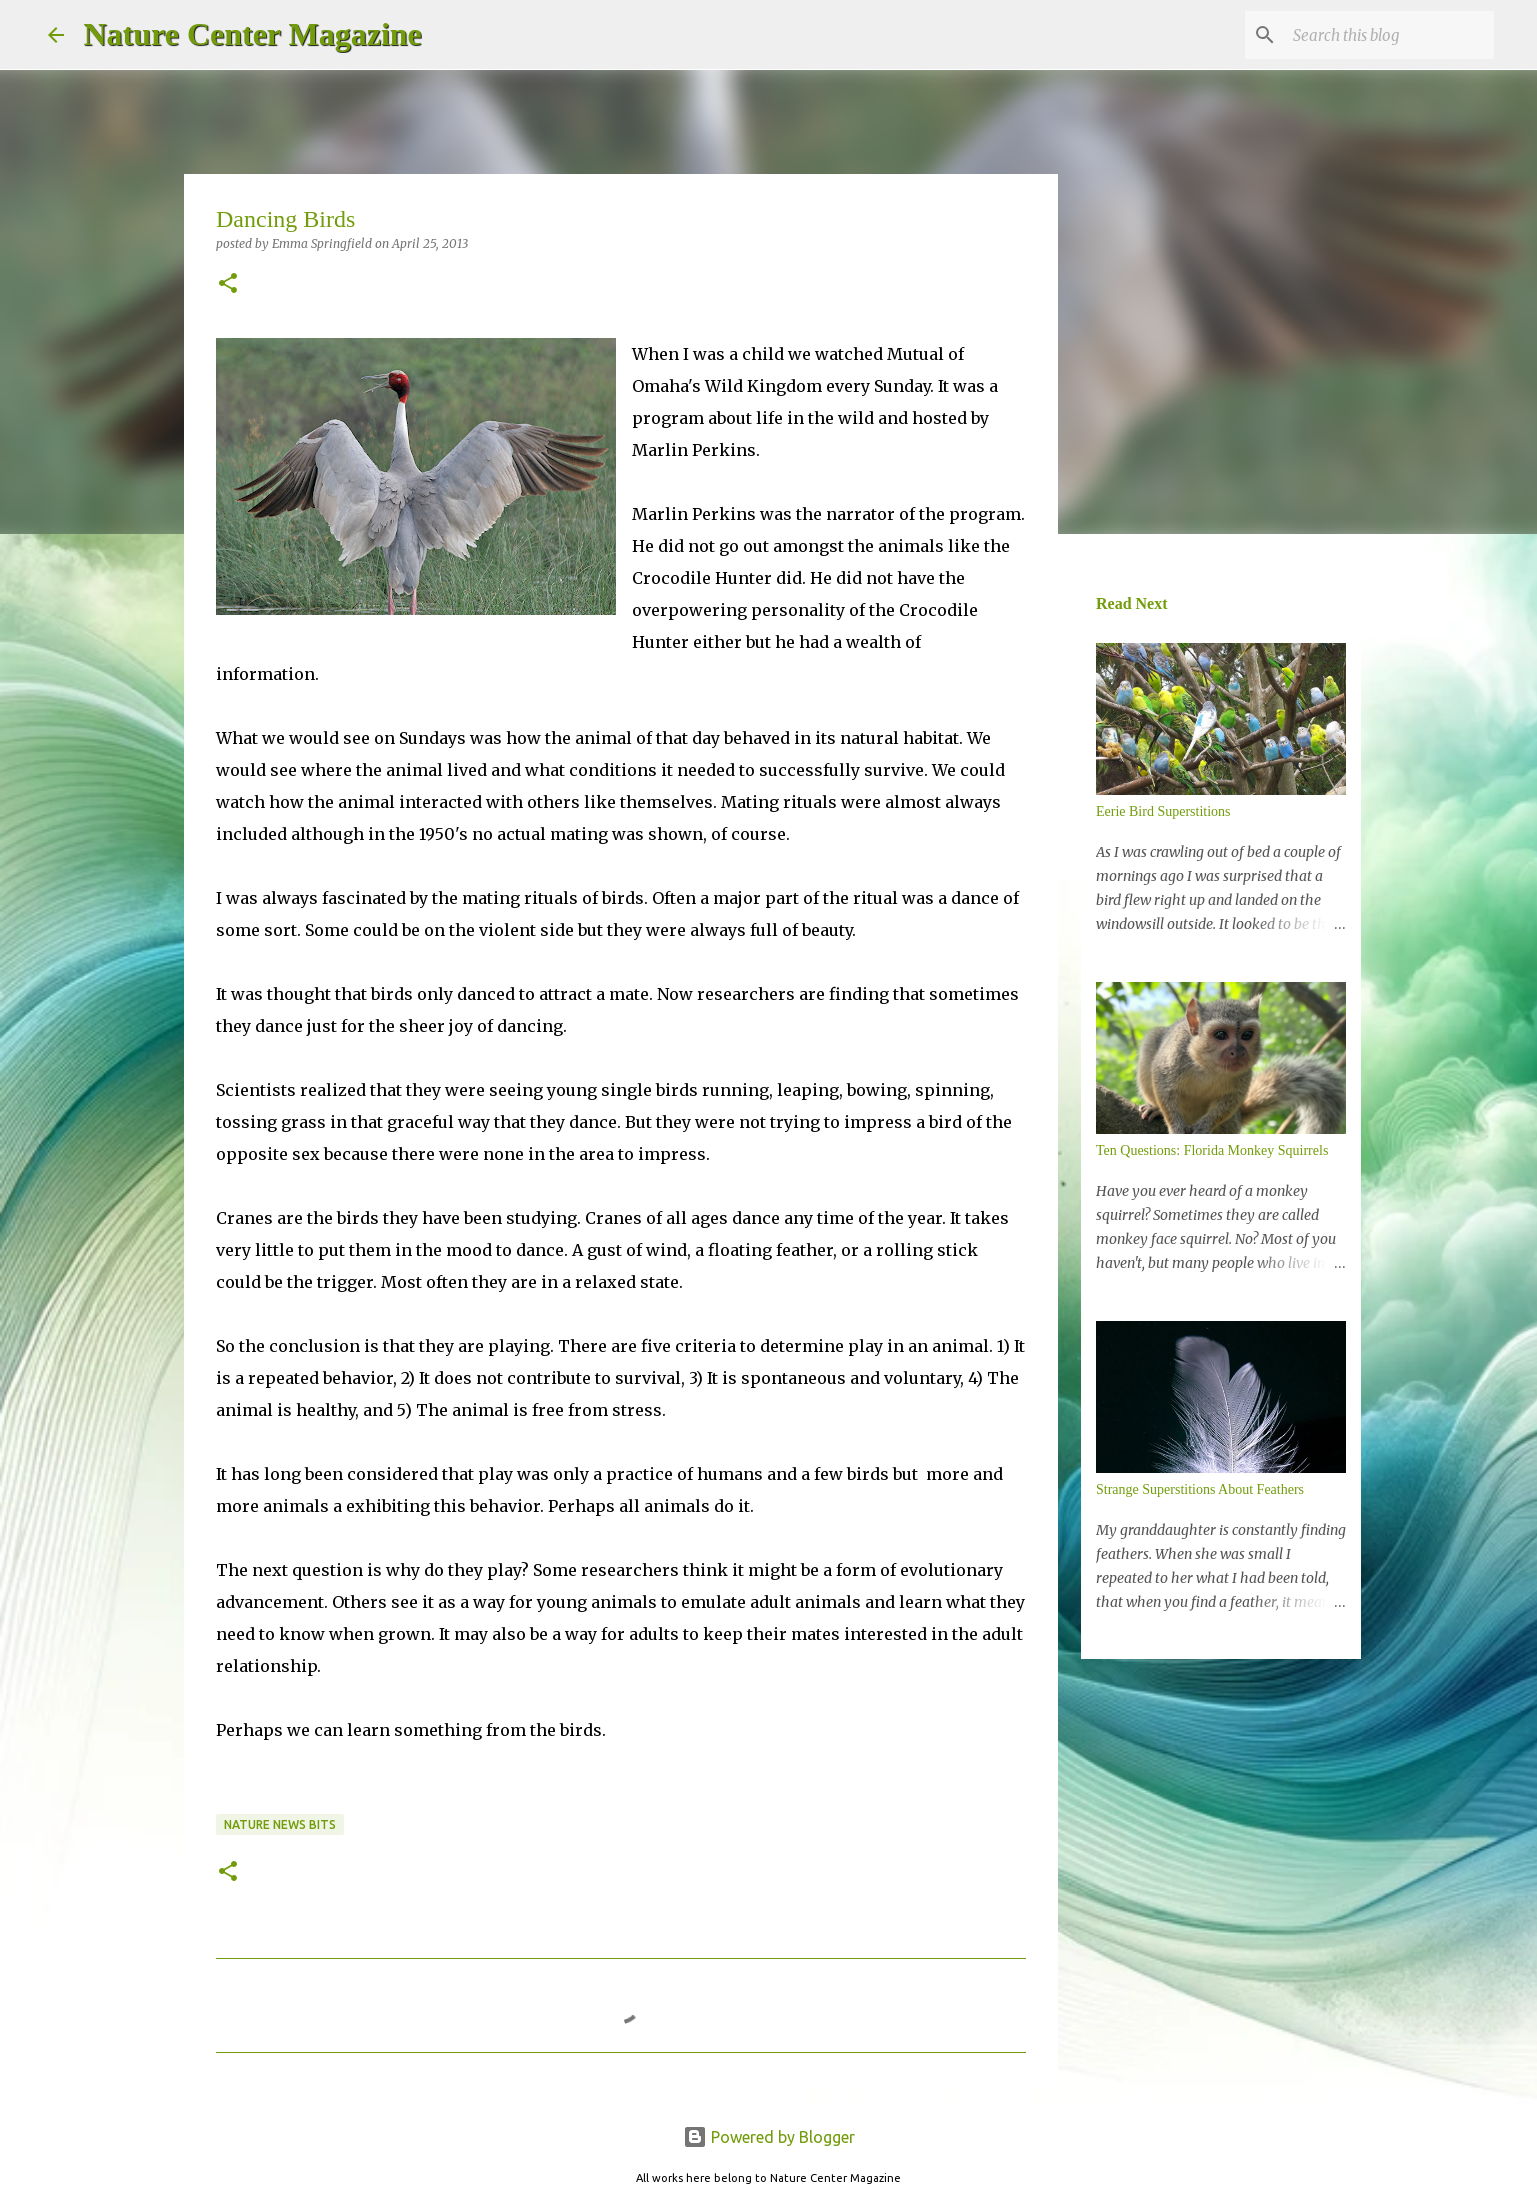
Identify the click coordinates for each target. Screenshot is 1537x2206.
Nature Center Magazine (253, 34)
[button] (228, 284)
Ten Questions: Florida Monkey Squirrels (1212, 1150)
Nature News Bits (280, 1824)
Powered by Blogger (769, 2137)
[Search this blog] (1389, 35)
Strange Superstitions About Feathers (1200, 1489)
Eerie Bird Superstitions (1163, 811)
